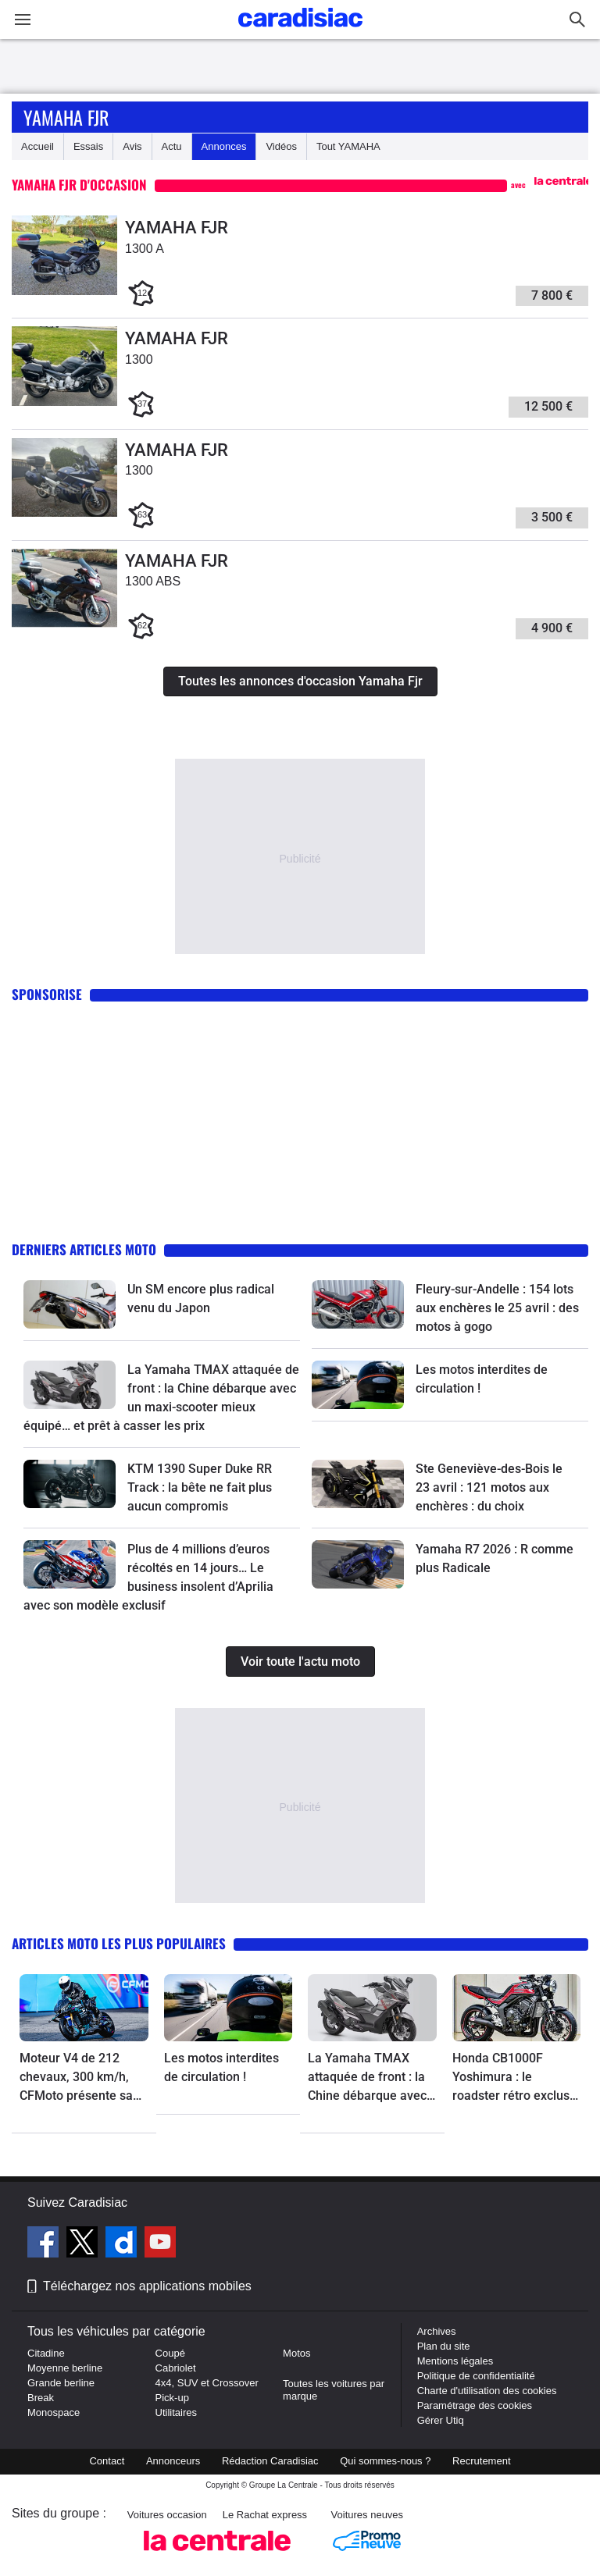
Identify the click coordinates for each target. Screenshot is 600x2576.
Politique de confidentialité (476, 2376)
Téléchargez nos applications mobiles (147, 2286)
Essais (88, 146)
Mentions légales (455, 2361)
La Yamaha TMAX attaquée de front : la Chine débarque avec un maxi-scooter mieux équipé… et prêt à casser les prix (372, 2078)
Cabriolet (175, 2368)
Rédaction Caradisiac (270, 2461)
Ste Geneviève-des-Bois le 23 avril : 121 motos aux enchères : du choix (489, 1487)
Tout (348, 146)
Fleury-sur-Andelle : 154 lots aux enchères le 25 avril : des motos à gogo (497, 1308)
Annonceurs (173, 2461)
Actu (172, 146)
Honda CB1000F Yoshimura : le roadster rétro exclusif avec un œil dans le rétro (514, 2078)
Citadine (46, 2353)
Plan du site (443, 2346)
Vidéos (281, 146)
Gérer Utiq (440, 2420)
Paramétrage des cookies (474, 2405)
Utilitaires (176, 2412)
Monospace (53, 2412)
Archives (436, 2331)
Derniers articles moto (84, 1249)
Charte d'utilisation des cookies (487, 2390)
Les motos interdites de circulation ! (221, 2067)
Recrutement (481, 2461)
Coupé (170, 2353)
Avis (132, 146)
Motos (296, 2353)
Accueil (37, 146)
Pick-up (172, 2397)
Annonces (224, 146)
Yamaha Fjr (66, 117)
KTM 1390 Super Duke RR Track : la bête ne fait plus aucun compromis (199, 1487)
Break (40, 2397)
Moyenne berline (64, 2368)
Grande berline (61, 2383)
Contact (106, 2461)
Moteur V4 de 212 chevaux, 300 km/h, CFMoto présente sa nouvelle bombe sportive (76, 2078)
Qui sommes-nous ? (385, 2461)
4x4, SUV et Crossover (207, 2383)
